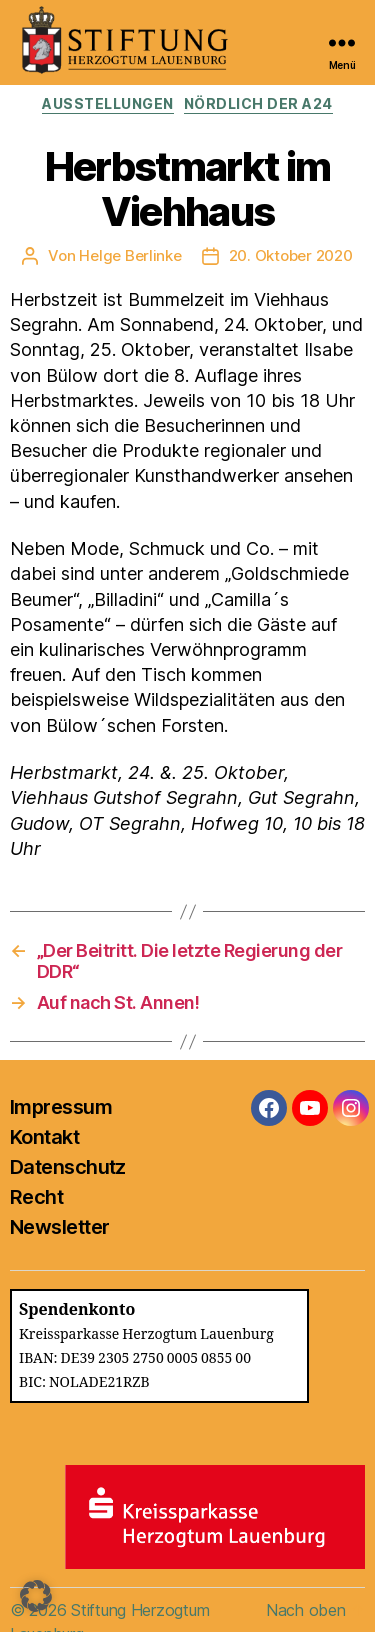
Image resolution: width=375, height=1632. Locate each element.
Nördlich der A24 (258, 103)
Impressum (61, 1107)
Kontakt (44, 1137)
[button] (36, 1596)
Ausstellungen (108, 103)
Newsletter (59, 1227)
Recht (36, 1197)
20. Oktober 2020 (291, 255)
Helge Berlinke (130, 255)
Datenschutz (68, 1167)
